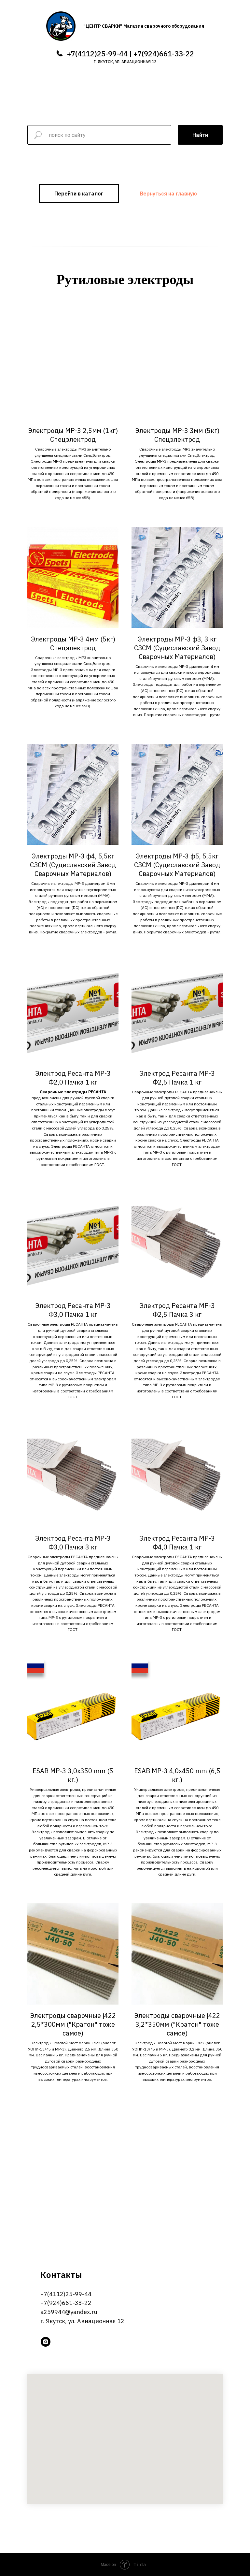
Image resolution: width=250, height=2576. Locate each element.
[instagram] (45, 2342)
